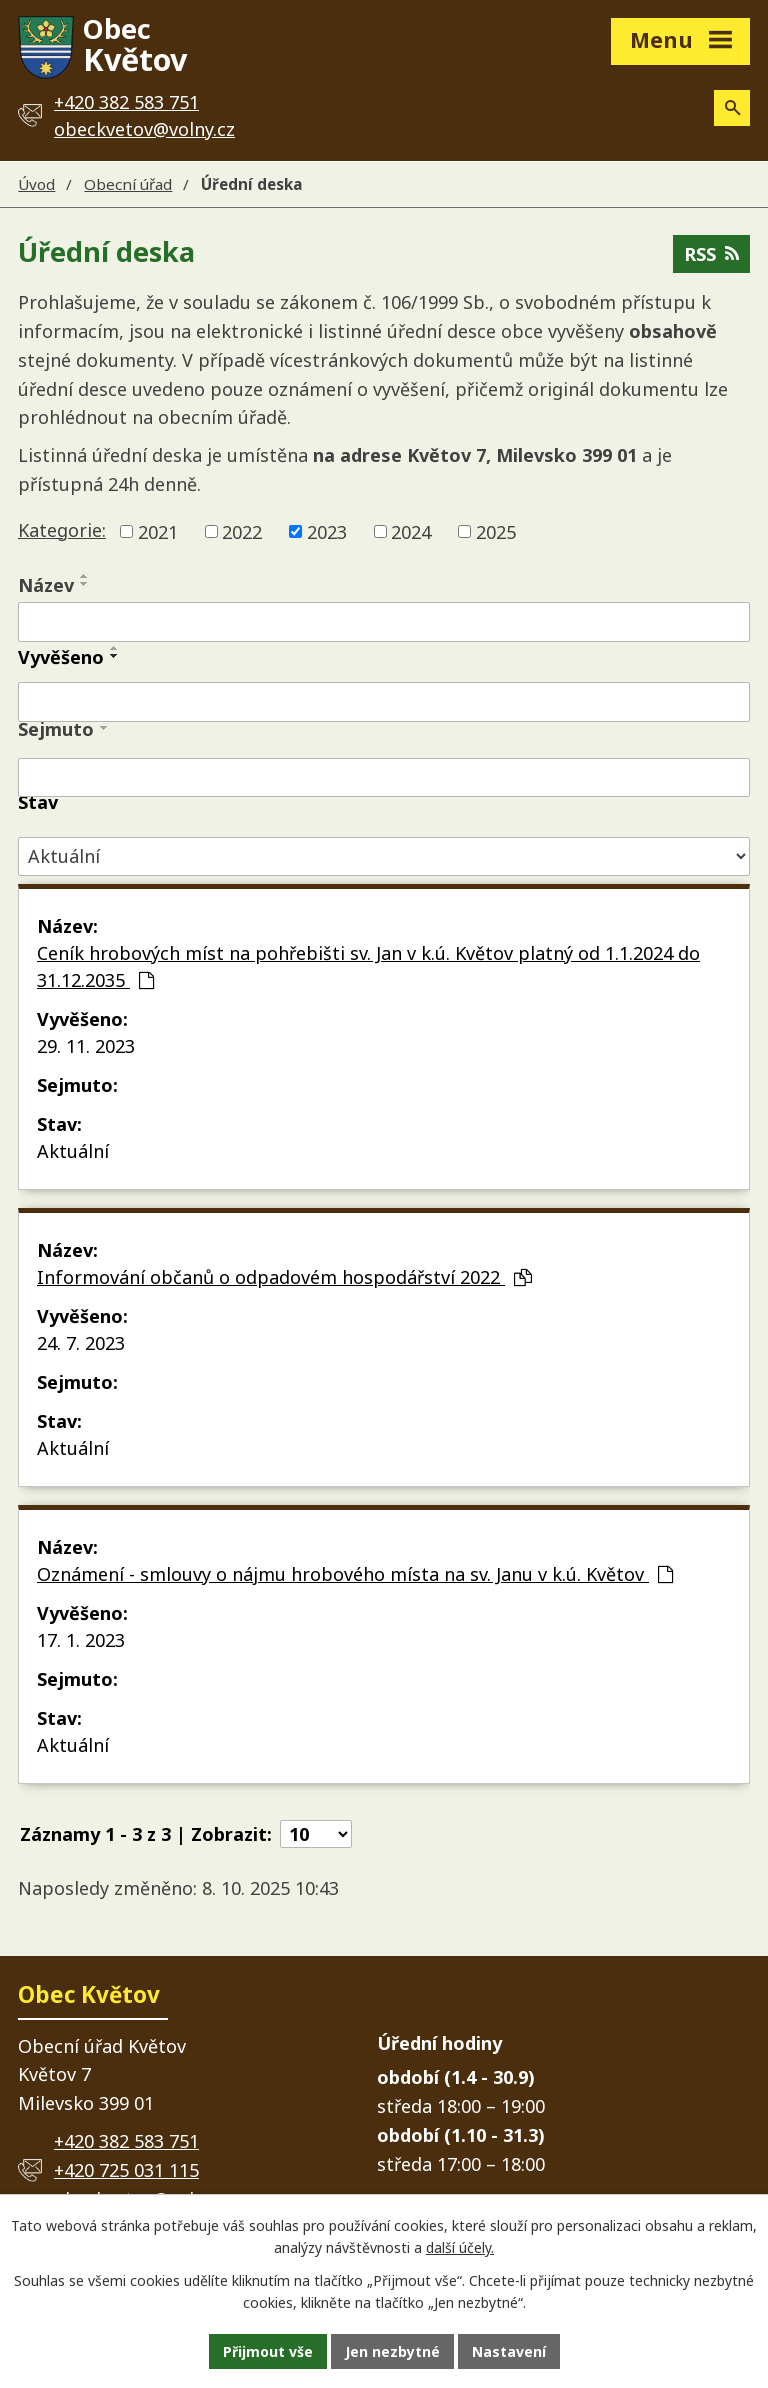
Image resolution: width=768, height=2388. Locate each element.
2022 (242, 531)
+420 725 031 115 (126, 2170)
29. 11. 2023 (86, 1046)
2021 (158, 531)
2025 (496, 531)
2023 (327, 531)
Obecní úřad (128, 184)
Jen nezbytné (392, 2351)
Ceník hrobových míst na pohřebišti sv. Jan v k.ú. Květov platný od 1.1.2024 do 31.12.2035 (368, 966)
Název (46, 585)
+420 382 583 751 (126, 2141)
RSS (711, 254)
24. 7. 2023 (81, 1343)
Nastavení (509, 2351)
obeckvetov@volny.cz (144, 129)
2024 (411, 531)
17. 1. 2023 (81, 1640)
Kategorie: (62, 530)
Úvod (36, 184)
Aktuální (73, 1151)
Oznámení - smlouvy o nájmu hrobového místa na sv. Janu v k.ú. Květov (355, 1574)
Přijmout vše (268, 2351)
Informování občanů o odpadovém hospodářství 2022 (284, 1277)
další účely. (460, 2248)
